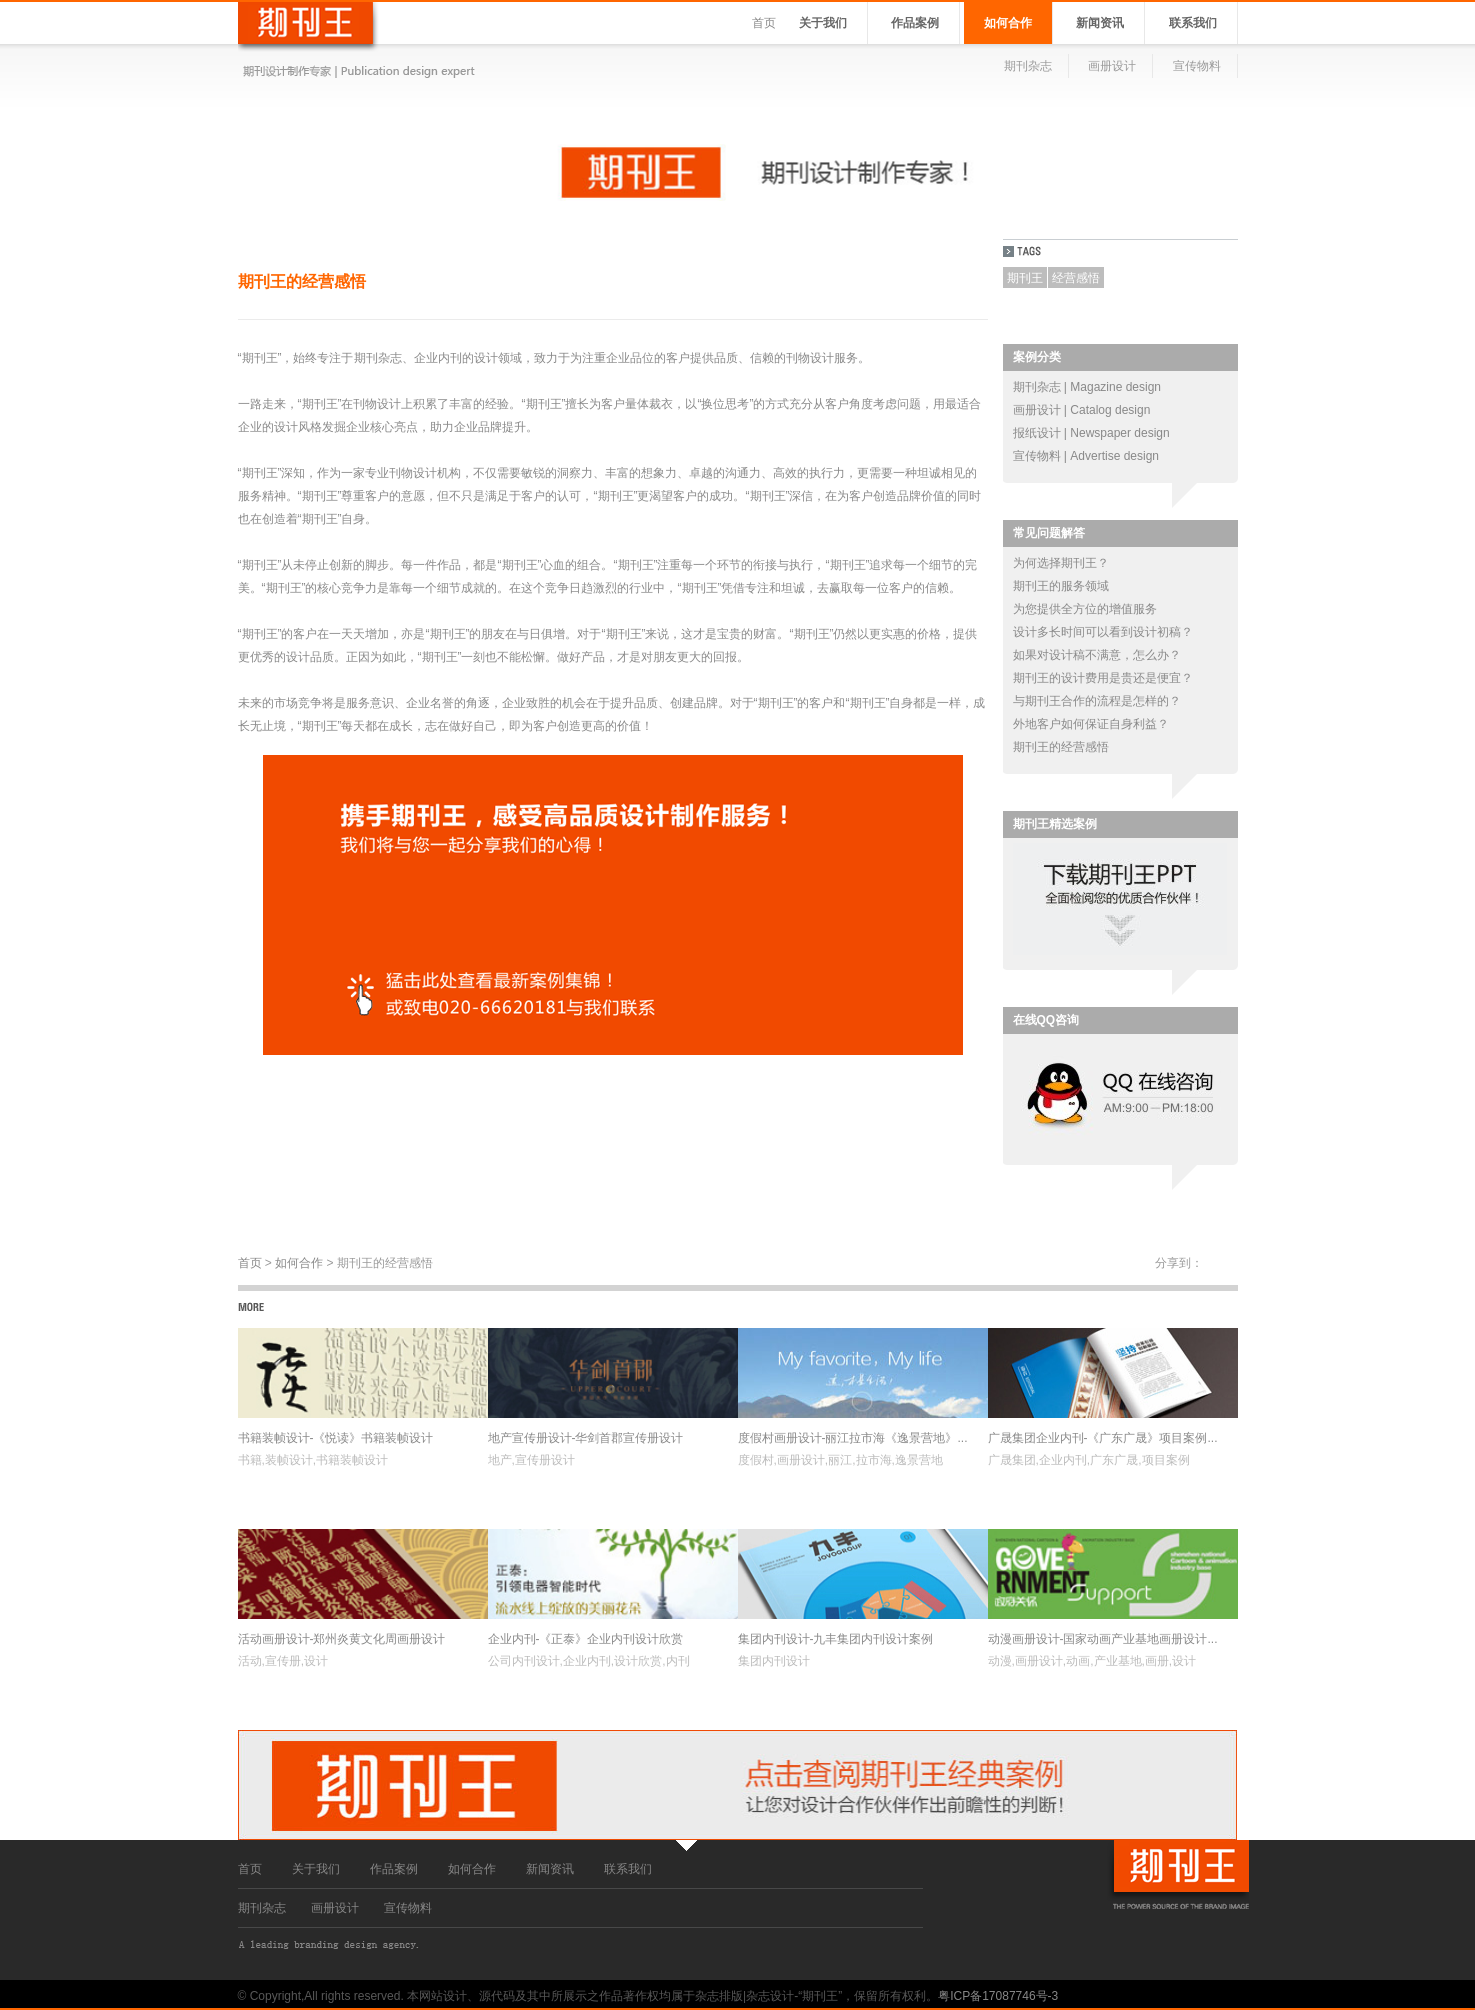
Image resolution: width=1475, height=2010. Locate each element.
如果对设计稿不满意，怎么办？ (1097, 655)
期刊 (366, 358)
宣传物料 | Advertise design (1086, 456)
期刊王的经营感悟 (1061, 747)
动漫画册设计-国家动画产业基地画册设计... (1103, 1639)
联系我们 (1193, 23)
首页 (764, 23)
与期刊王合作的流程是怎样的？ (1097, 701)
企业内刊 (438, 358)
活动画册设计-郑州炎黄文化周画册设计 (342, 1639)
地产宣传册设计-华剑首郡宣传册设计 (586, 1438)
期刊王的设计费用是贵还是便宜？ (1103, 678)
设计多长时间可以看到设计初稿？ (1103, 632)
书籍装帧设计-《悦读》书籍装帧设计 (336, 1438)
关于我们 (823, 23)
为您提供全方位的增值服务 (1085, 609)
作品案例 (915, 23)
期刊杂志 (1028, 66)
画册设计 (1112, 66)
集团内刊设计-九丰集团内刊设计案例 (836, 1639)
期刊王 (1025, 278)
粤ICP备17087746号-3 (998, 1996)
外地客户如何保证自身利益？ (1091, 724)
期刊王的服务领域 (1061, 586)
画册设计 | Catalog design (1082, 410)
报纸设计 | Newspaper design (1091, 433)
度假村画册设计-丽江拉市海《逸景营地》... (853, 1438)
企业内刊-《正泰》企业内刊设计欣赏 (586, 1639)
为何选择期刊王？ (1061, 563)
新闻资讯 (1100, 23)
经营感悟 (1076, 278)
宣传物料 (1197, 66)
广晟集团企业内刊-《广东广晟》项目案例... (1103, 1438)
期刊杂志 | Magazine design (1087, 387)
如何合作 (1008, 23)
